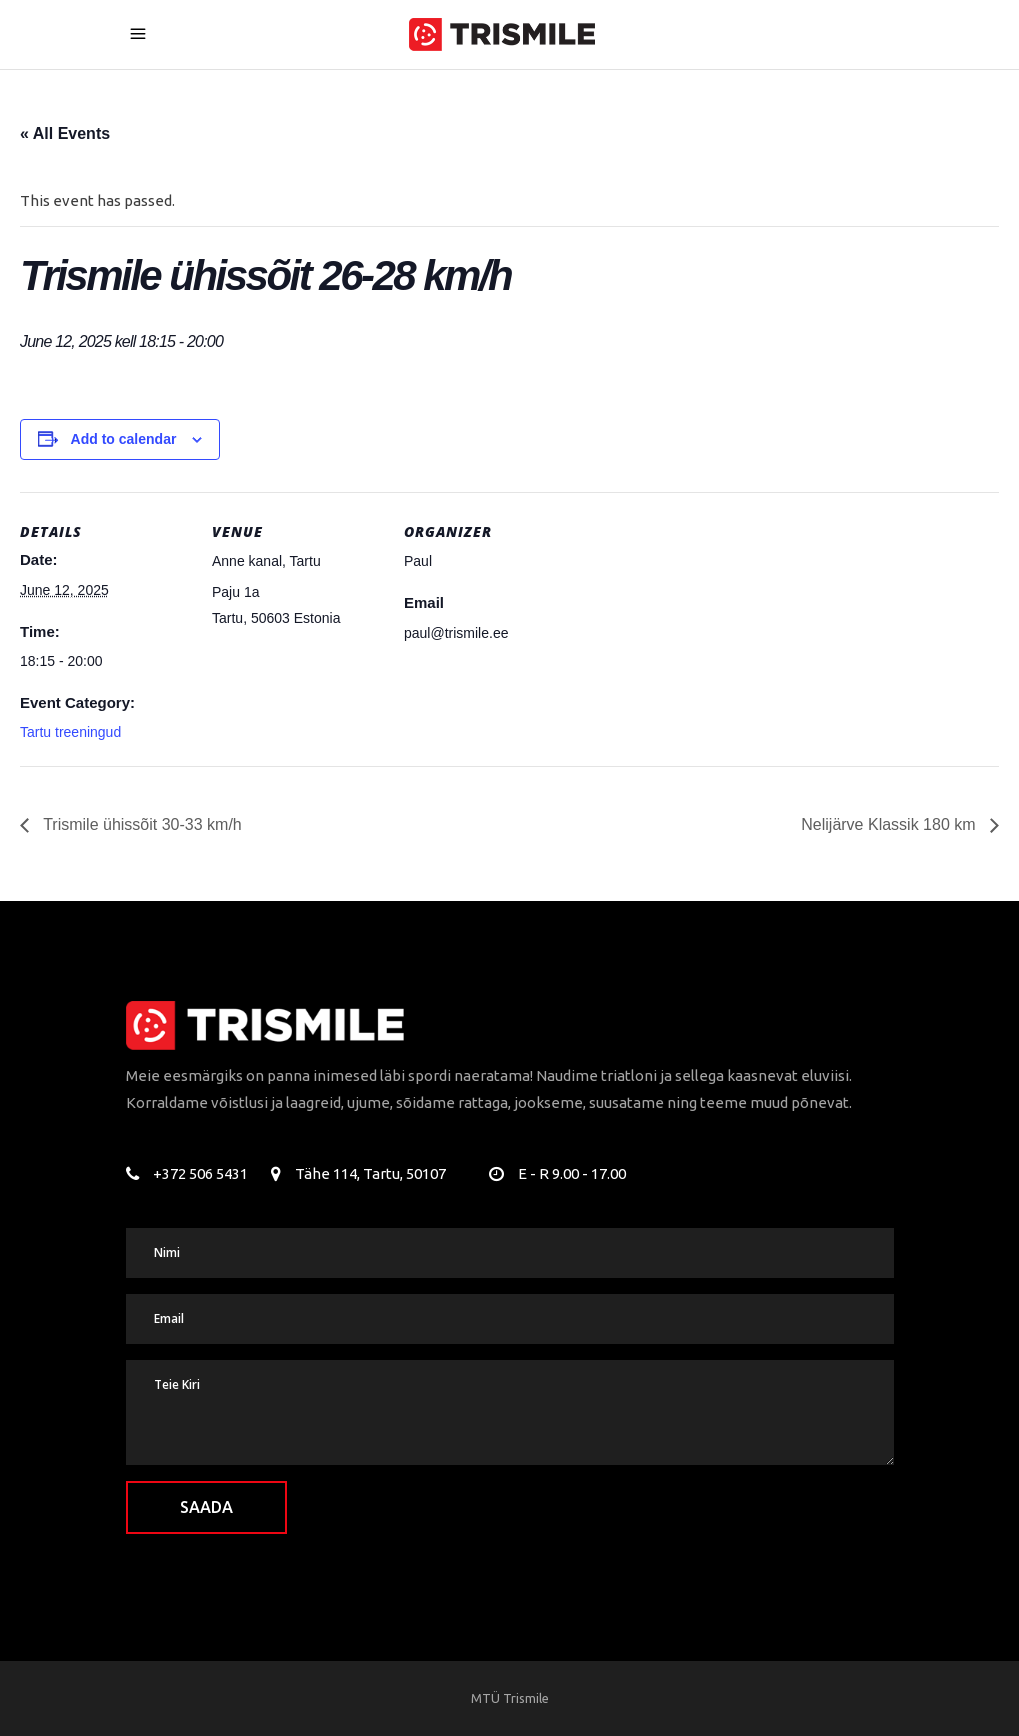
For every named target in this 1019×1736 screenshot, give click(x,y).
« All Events (65, 133)
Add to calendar (124, 439)
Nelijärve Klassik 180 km (890, 824)
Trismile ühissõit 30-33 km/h (140, 824)
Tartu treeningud (70, 732)
